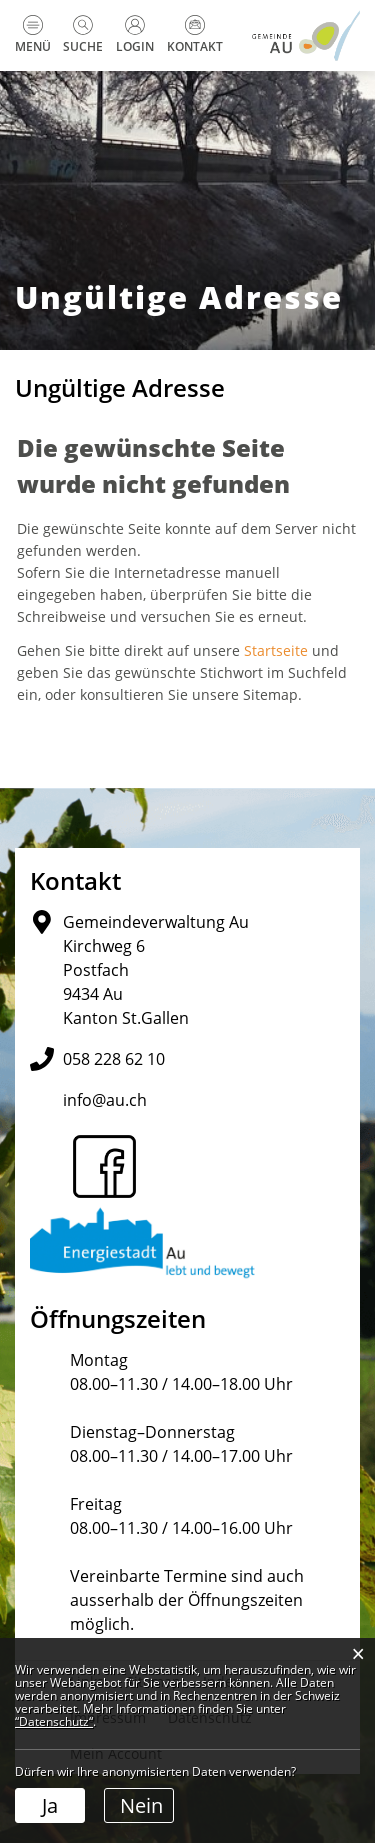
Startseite (276, 650)
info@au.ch (105, 1100)
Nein (141, 1805)
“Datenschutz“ (54, 1721)
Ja (50, 1805)
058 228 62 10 (114, 1059)
